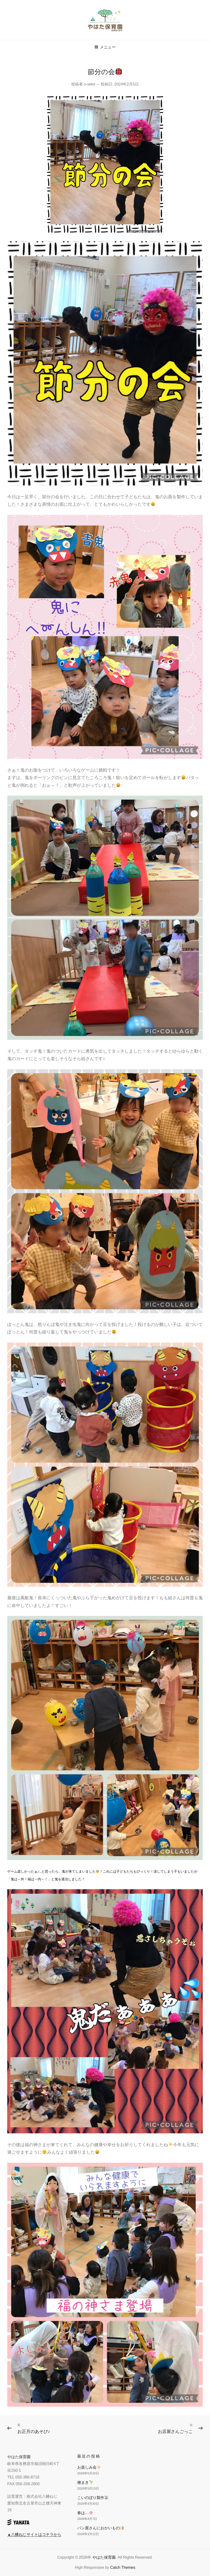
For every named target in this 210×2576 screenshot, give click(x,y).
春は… (85, 2513)
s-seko (89, 84)
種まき (85, 2482)
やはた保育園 (104, 2557)
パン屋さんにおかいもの (100, 2528)
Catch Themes (122, 2567)
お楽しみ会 (89, 2467)
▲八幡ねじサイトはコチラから (34, 2534)
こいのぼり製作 (92, 2498)
